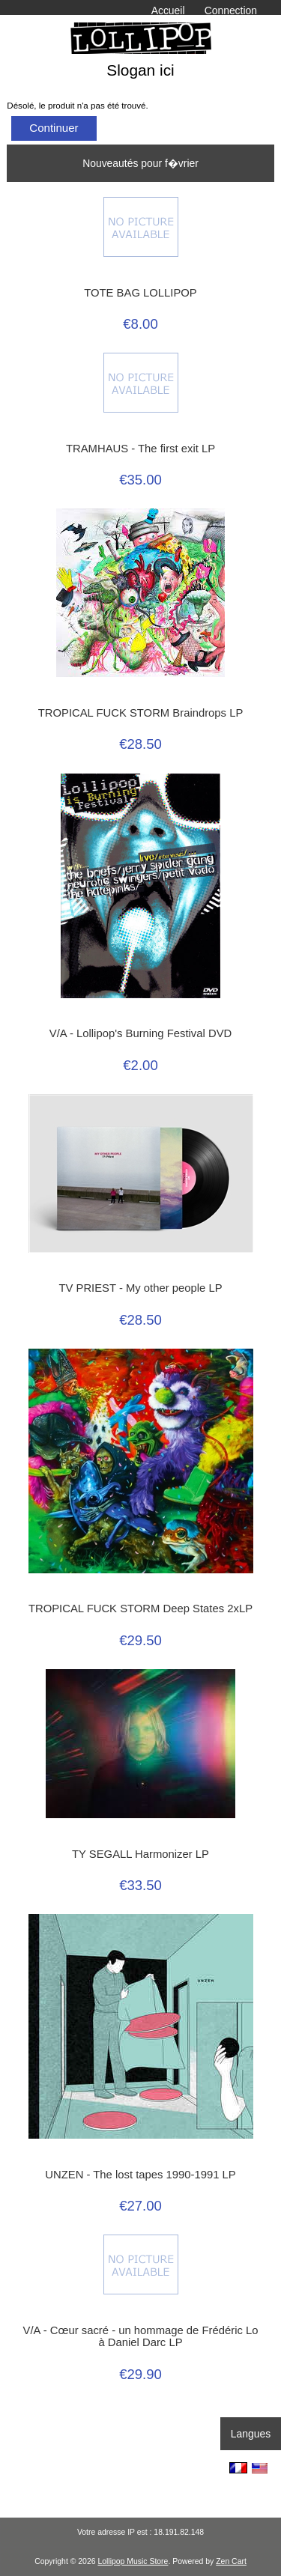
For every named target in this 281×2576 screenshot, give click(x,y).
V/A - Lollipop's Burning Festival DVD (140, 1033)
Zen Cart (231, 2561)
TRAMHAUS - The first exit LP (140, 449)
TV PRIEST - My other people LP (140, 1288)
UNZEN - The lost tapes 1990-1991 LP (140, 2175)
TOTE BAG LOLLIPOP (140, 293)
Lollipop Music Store (132, 2561)
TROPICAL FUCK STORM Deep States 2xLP (140, 1608)
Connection (231, 10)
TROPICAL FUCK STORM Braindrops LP (141, 713)
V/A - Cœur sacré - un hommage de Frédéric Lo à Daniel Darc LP (141, 2336)
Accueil (168, 10)
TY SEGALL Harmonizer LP (140, 1854)
